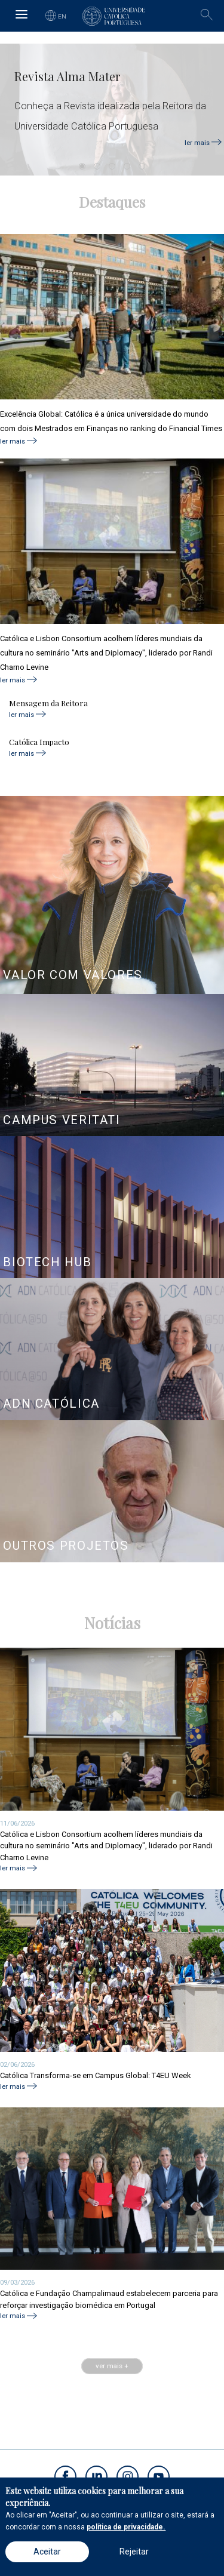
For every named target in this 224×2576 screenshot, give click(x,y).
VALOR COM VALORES (73, 975)
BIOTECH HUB (47, 1262)
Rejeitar (134, 2551)
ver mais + (112, 2366)
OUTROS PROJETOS (65, 1545)
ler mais (197, 142)
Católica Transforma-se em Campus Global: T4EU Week (95, 2075)
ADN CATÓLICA (51, 1403)
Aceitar (47, 2551)
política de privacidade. (126, 2527)
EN (62, 16)
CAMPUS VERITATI (61, 1120)
